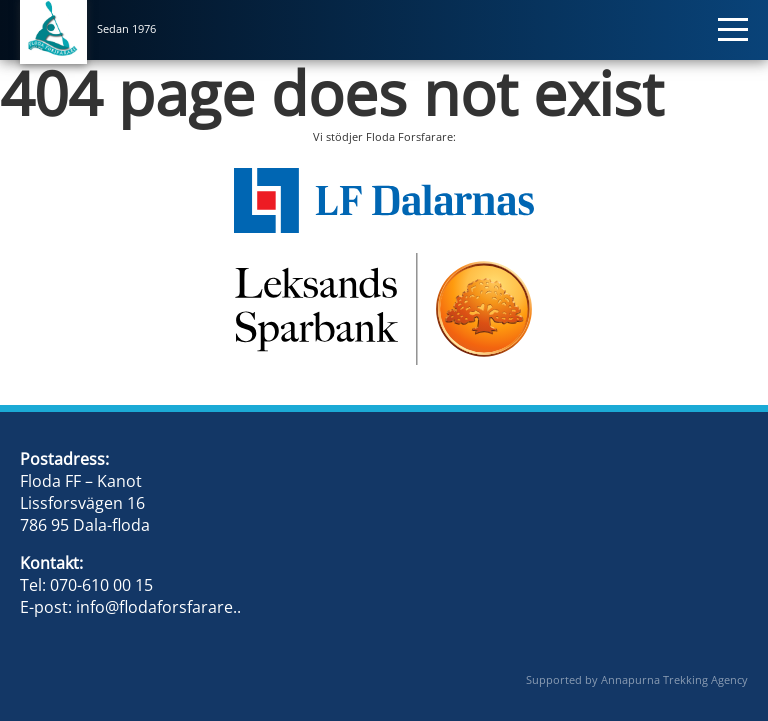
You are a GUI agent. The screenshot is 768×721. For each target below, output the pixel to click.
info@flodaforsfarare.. (158, 607)
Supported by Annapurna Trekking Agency (637, 679)
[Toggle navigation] (738, 25)
